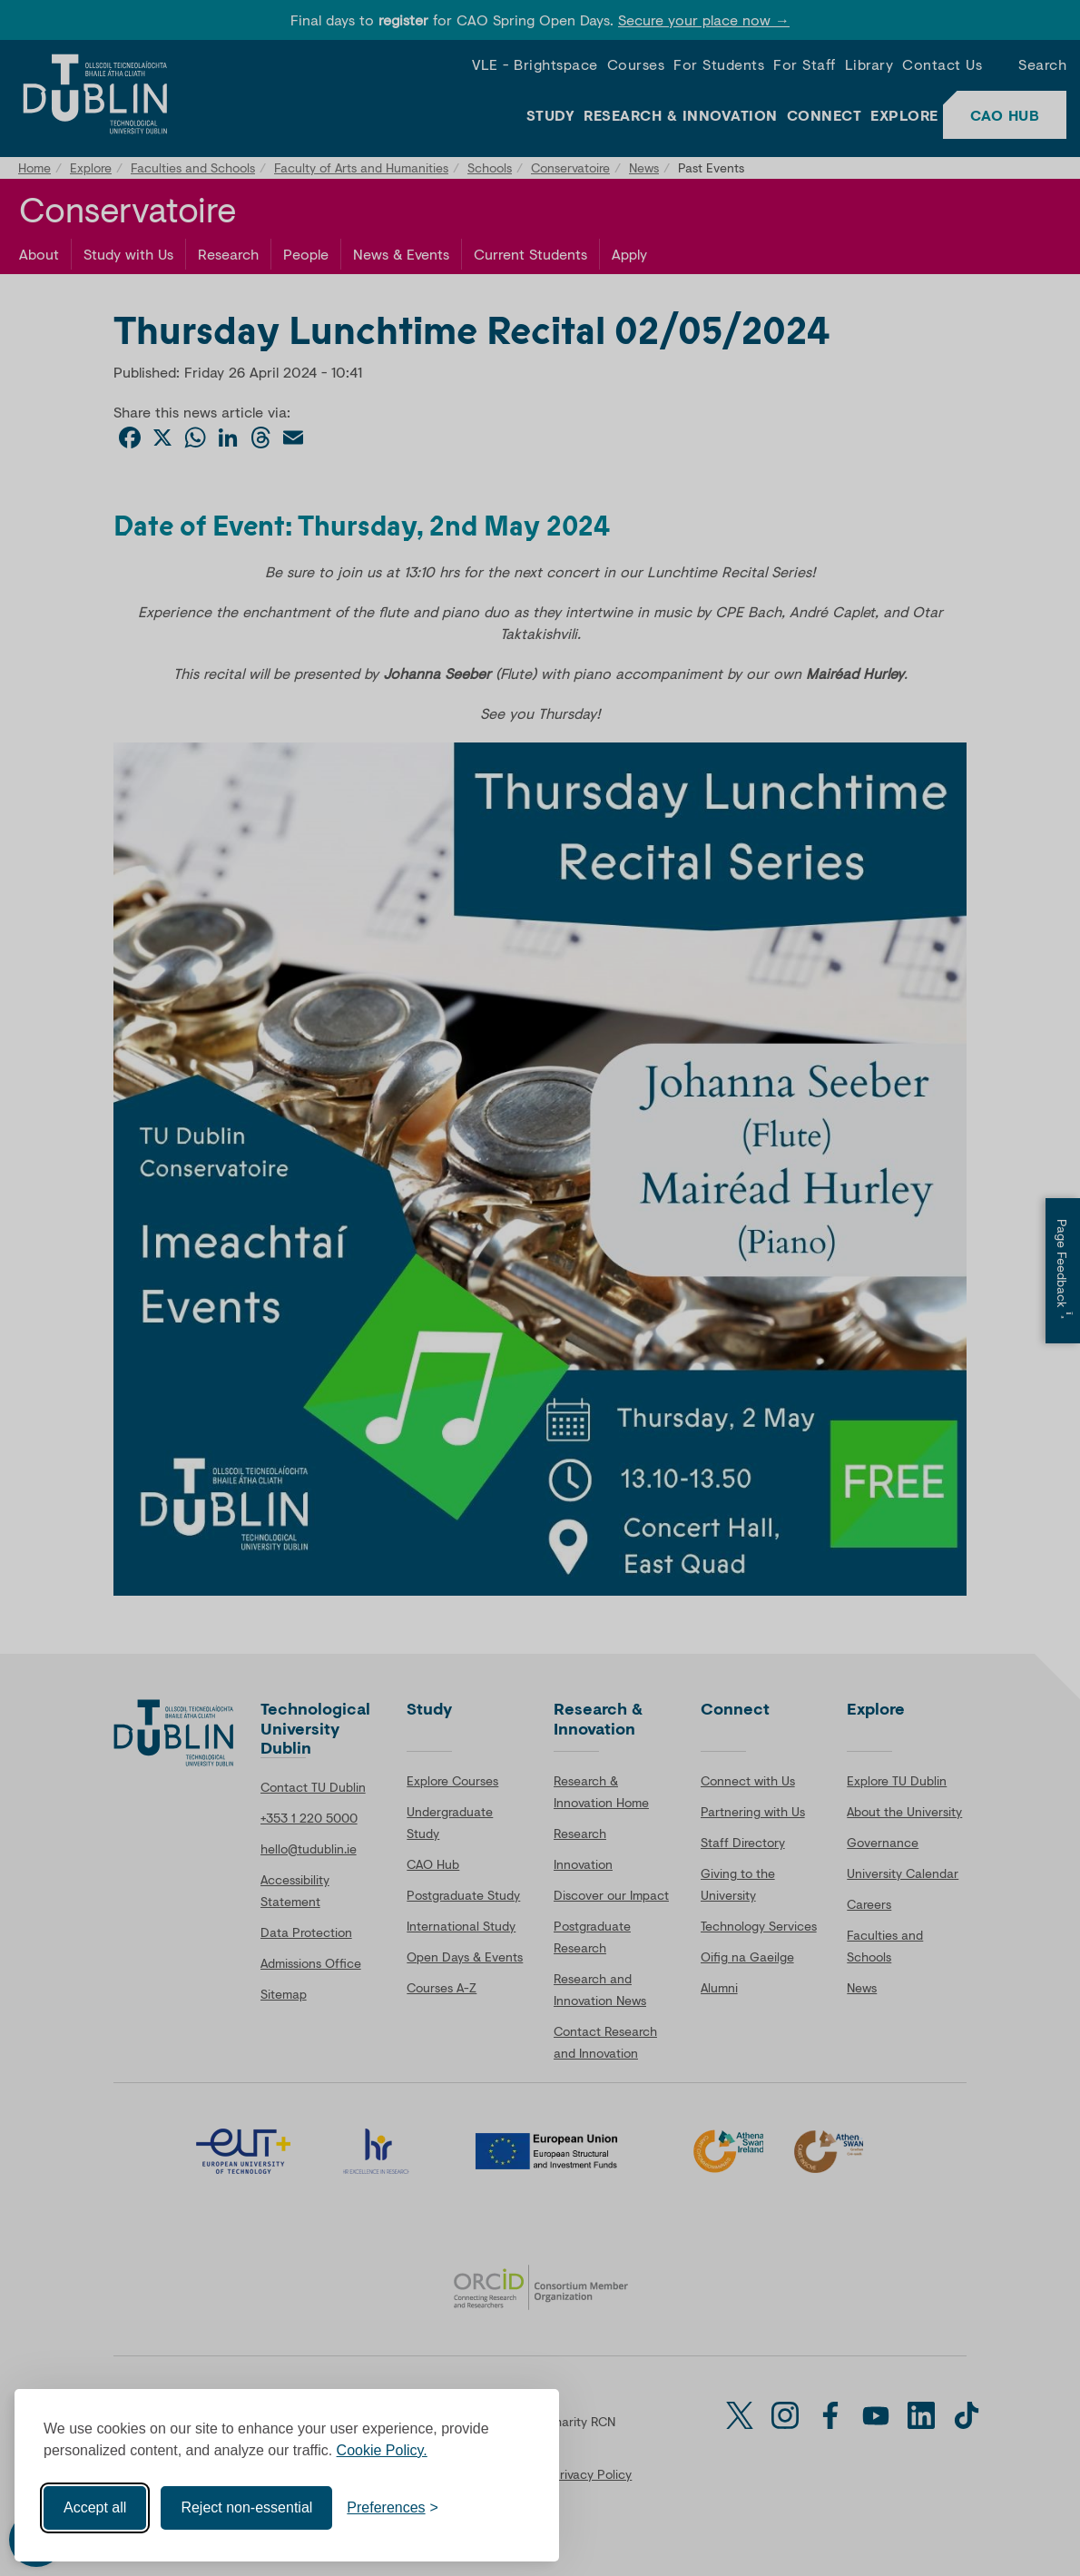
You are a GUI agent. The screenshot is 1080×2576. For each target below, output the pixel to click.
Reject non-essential (246, 2507)
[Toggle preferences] (392, 2507)
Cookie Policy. (382, 2450)
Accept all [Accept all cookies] (95, 2507)
